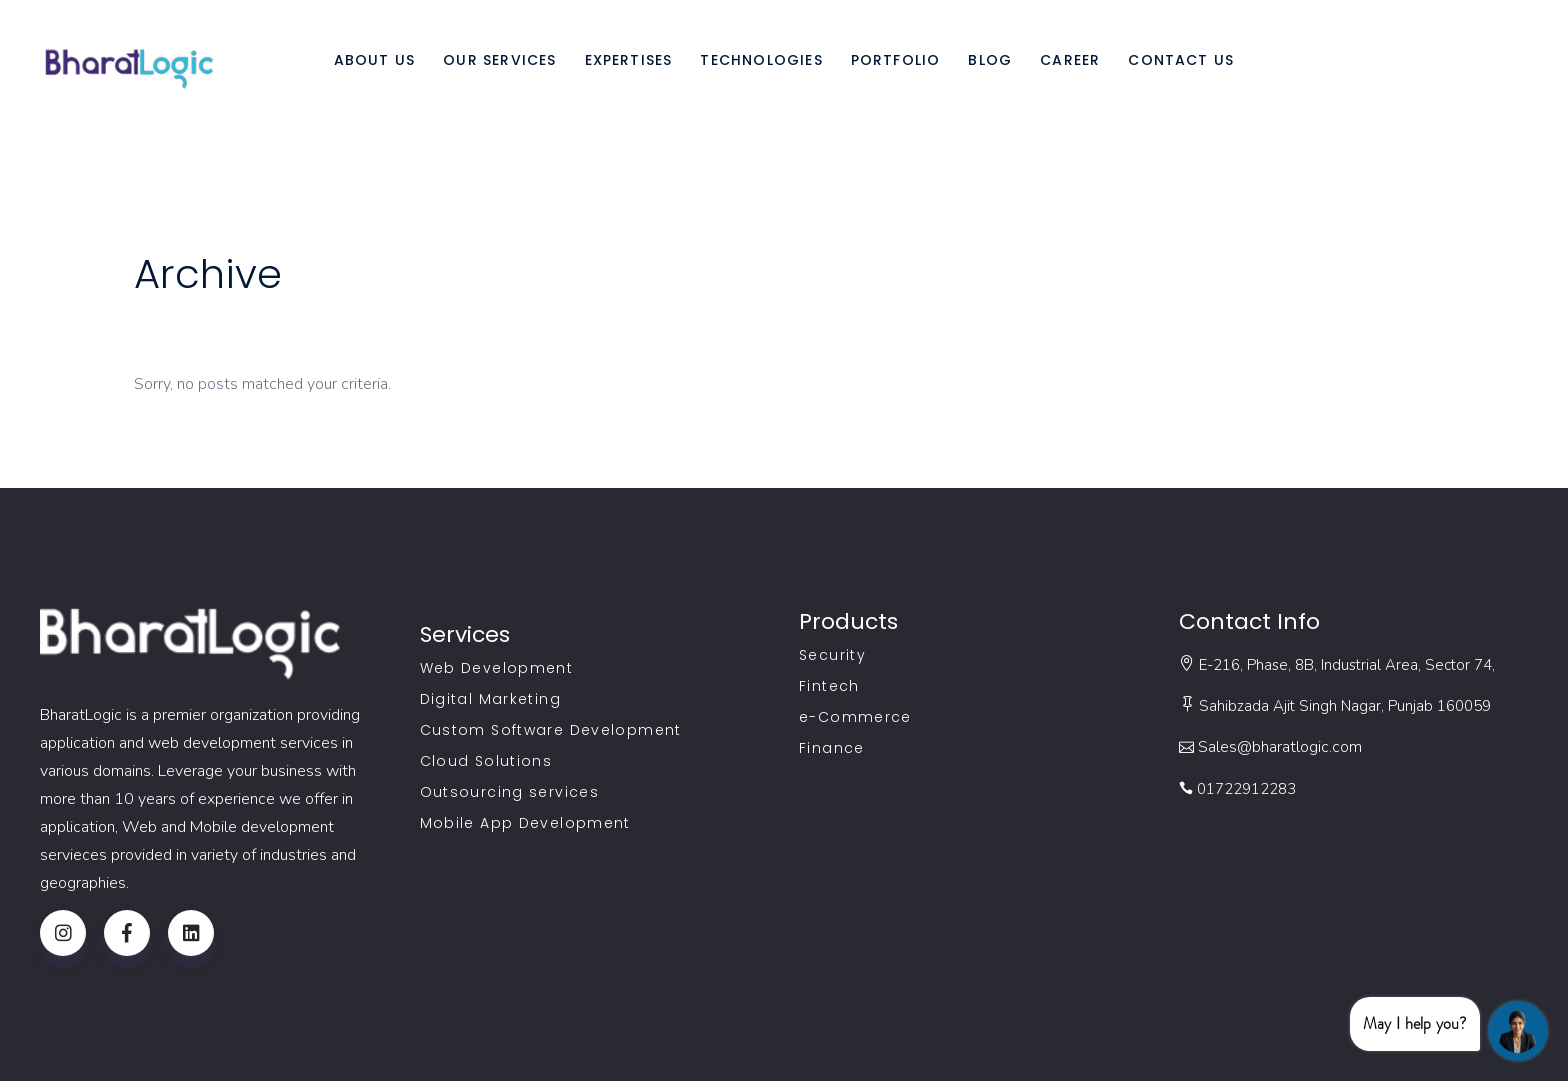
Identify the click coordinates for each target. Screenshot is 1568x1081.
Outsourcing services (510, 792)
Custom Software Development (551, 730)
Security (832, 655)
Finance (832, 748)
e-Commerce (855, 717)
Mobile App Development (525, 823)
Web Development (497, 668)
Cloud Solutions (486, 761)
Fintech (829, 686)
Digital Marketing (490, 699)
